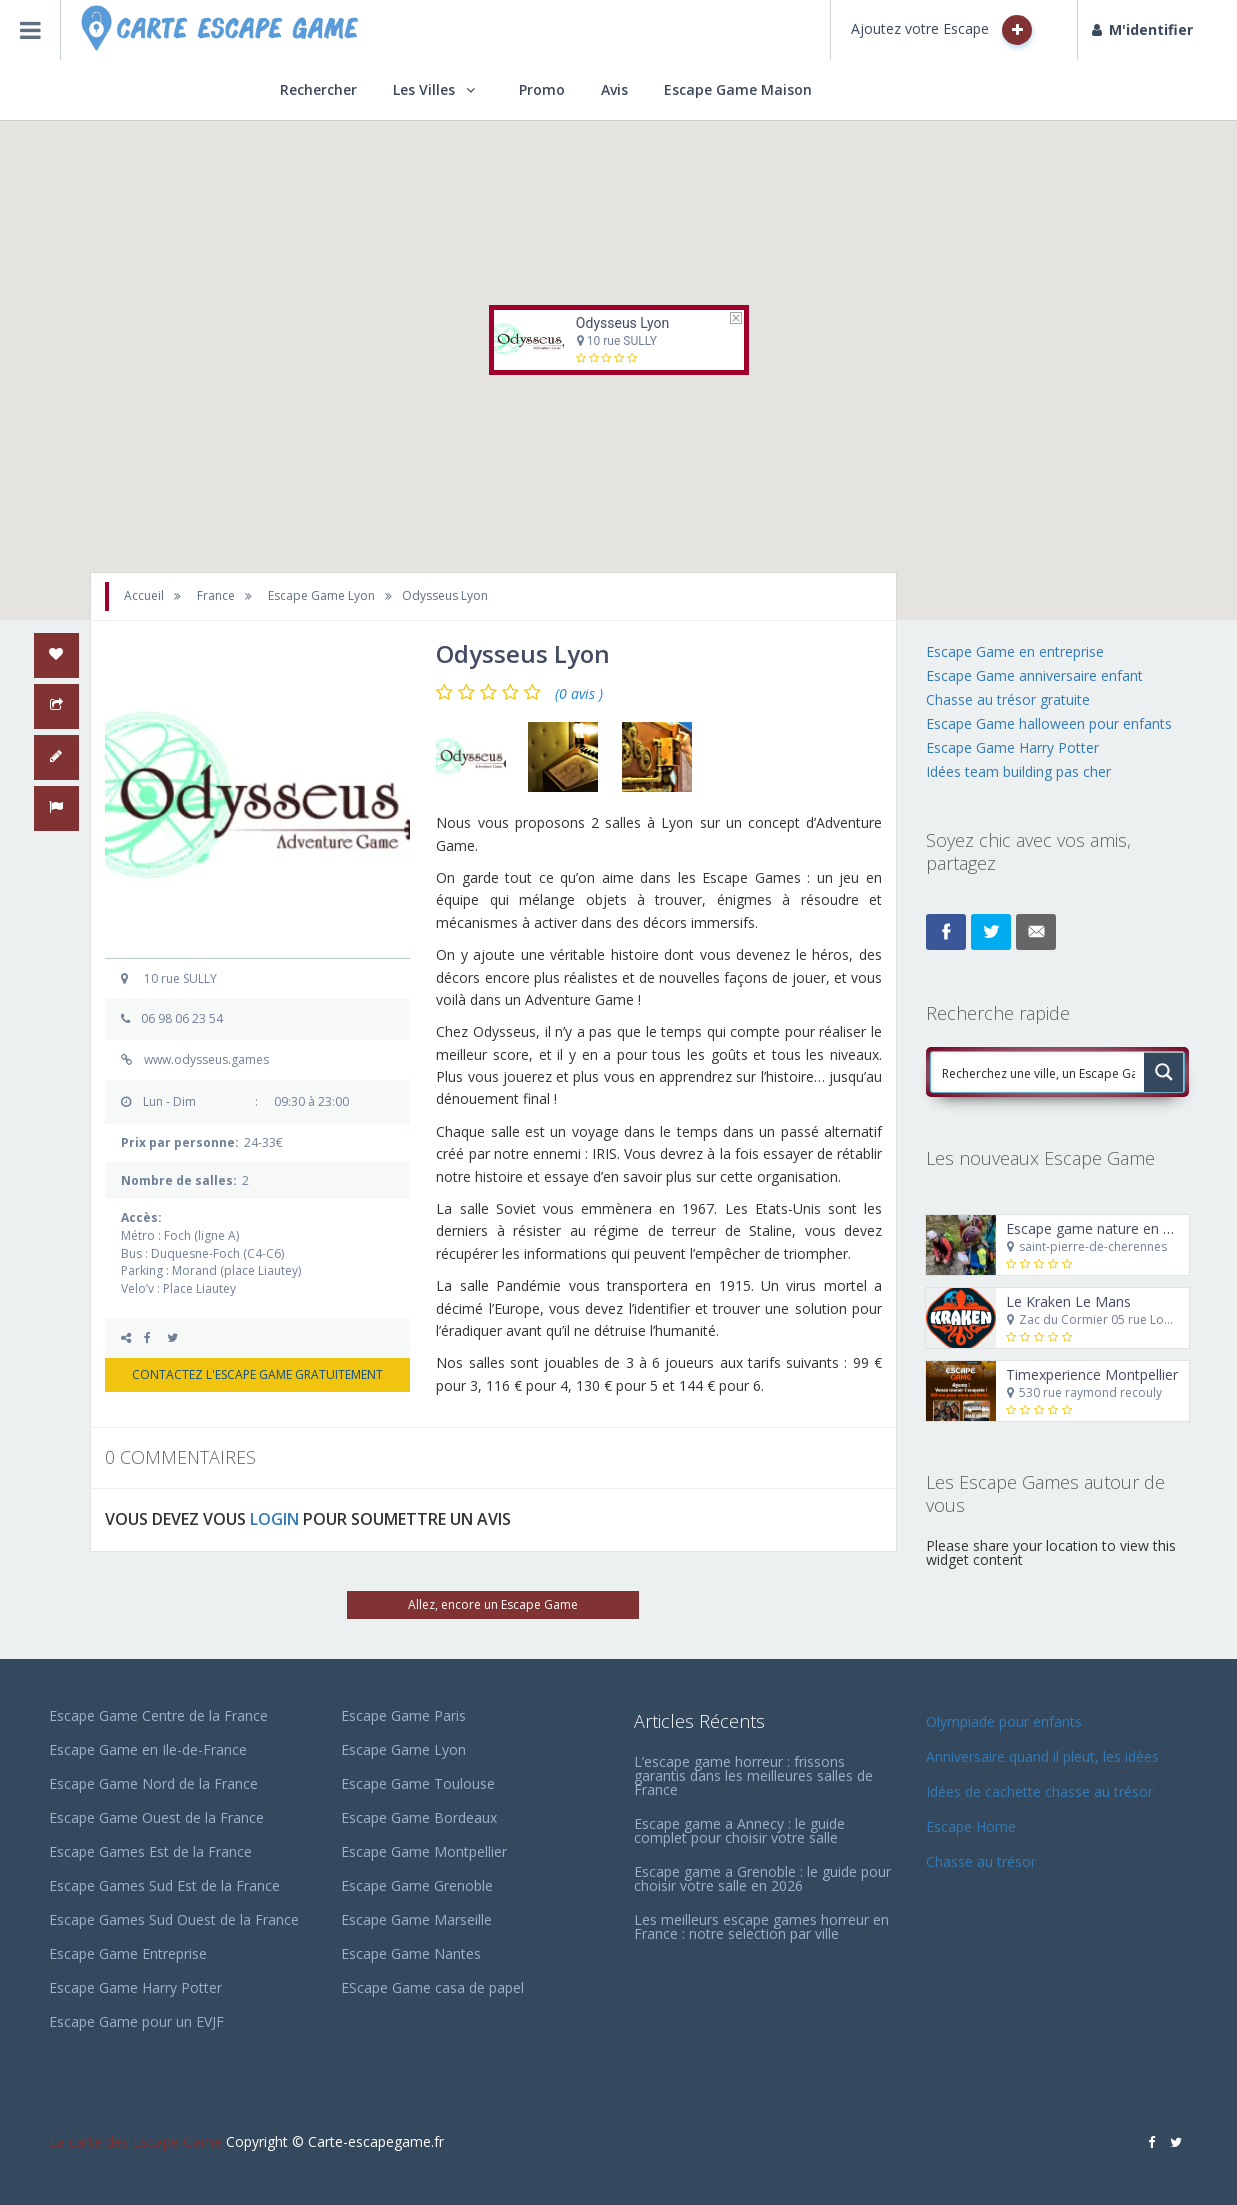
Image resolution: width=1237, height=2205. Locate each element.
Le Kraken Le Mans (1068, 1301)
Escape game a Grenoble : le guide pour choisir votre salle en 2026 (762, 1878)
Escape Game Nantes (411, 1953)
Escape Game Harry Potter (1012, 747)
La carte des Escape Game (135, 2141)
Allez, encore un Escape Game (493, 1604)
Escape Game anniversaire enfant (1034, 675)
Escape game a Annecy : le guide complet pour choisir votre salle (739, 1830)
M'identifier (1142, 29)
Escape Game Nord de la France (153, 1783)
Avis (614, 89)
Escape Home (971, 1826)
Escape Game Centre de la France (158, 1715)
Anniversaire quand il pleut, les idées (1042, 1756)
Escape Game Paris (403, 1715)
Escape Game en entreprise (1015, 651)
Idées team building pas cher (1018, 771)
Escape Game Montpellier (424, 1851)
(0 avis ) (579, 694)
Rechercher (318, 89)
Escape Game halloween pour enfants (1049, 723)
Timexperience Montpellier (1092, 1374)
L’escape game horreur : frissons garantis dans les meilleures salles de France (753, 1775)
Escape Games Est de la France (150, 1851)
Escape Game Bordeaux (419, 1817)
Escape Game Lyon (403, 1749)
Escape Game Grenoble (417, 1885)
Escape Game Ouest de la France (156, 1817)
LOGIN (274, 1519)
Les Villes (424, 89)
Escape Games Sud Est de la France (164, 1885)
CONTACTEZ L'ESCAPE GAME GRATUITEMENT (257, 1374)
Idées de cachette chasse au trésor (1039, 1791)
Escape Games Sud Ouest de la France (174, 1919)
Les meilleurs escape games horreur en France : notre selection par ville (761, 1926)
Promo (542, 89)
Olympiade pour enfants (1006, 1721)
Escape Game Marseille (416, 1919)
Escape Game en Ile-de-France (148, 1749)
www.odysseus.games (206, 1059)
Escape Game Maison (738, 89)
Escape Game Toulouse (418, 1783)
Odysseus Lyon (621, 323)
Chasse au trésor (983, 1861)
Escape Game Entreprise (128, 1953)
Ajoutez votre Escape (941, 30)
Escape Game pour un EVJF (136, 2021)
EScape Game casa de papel (432, 1987)
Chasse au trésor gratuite (1010, 699)
